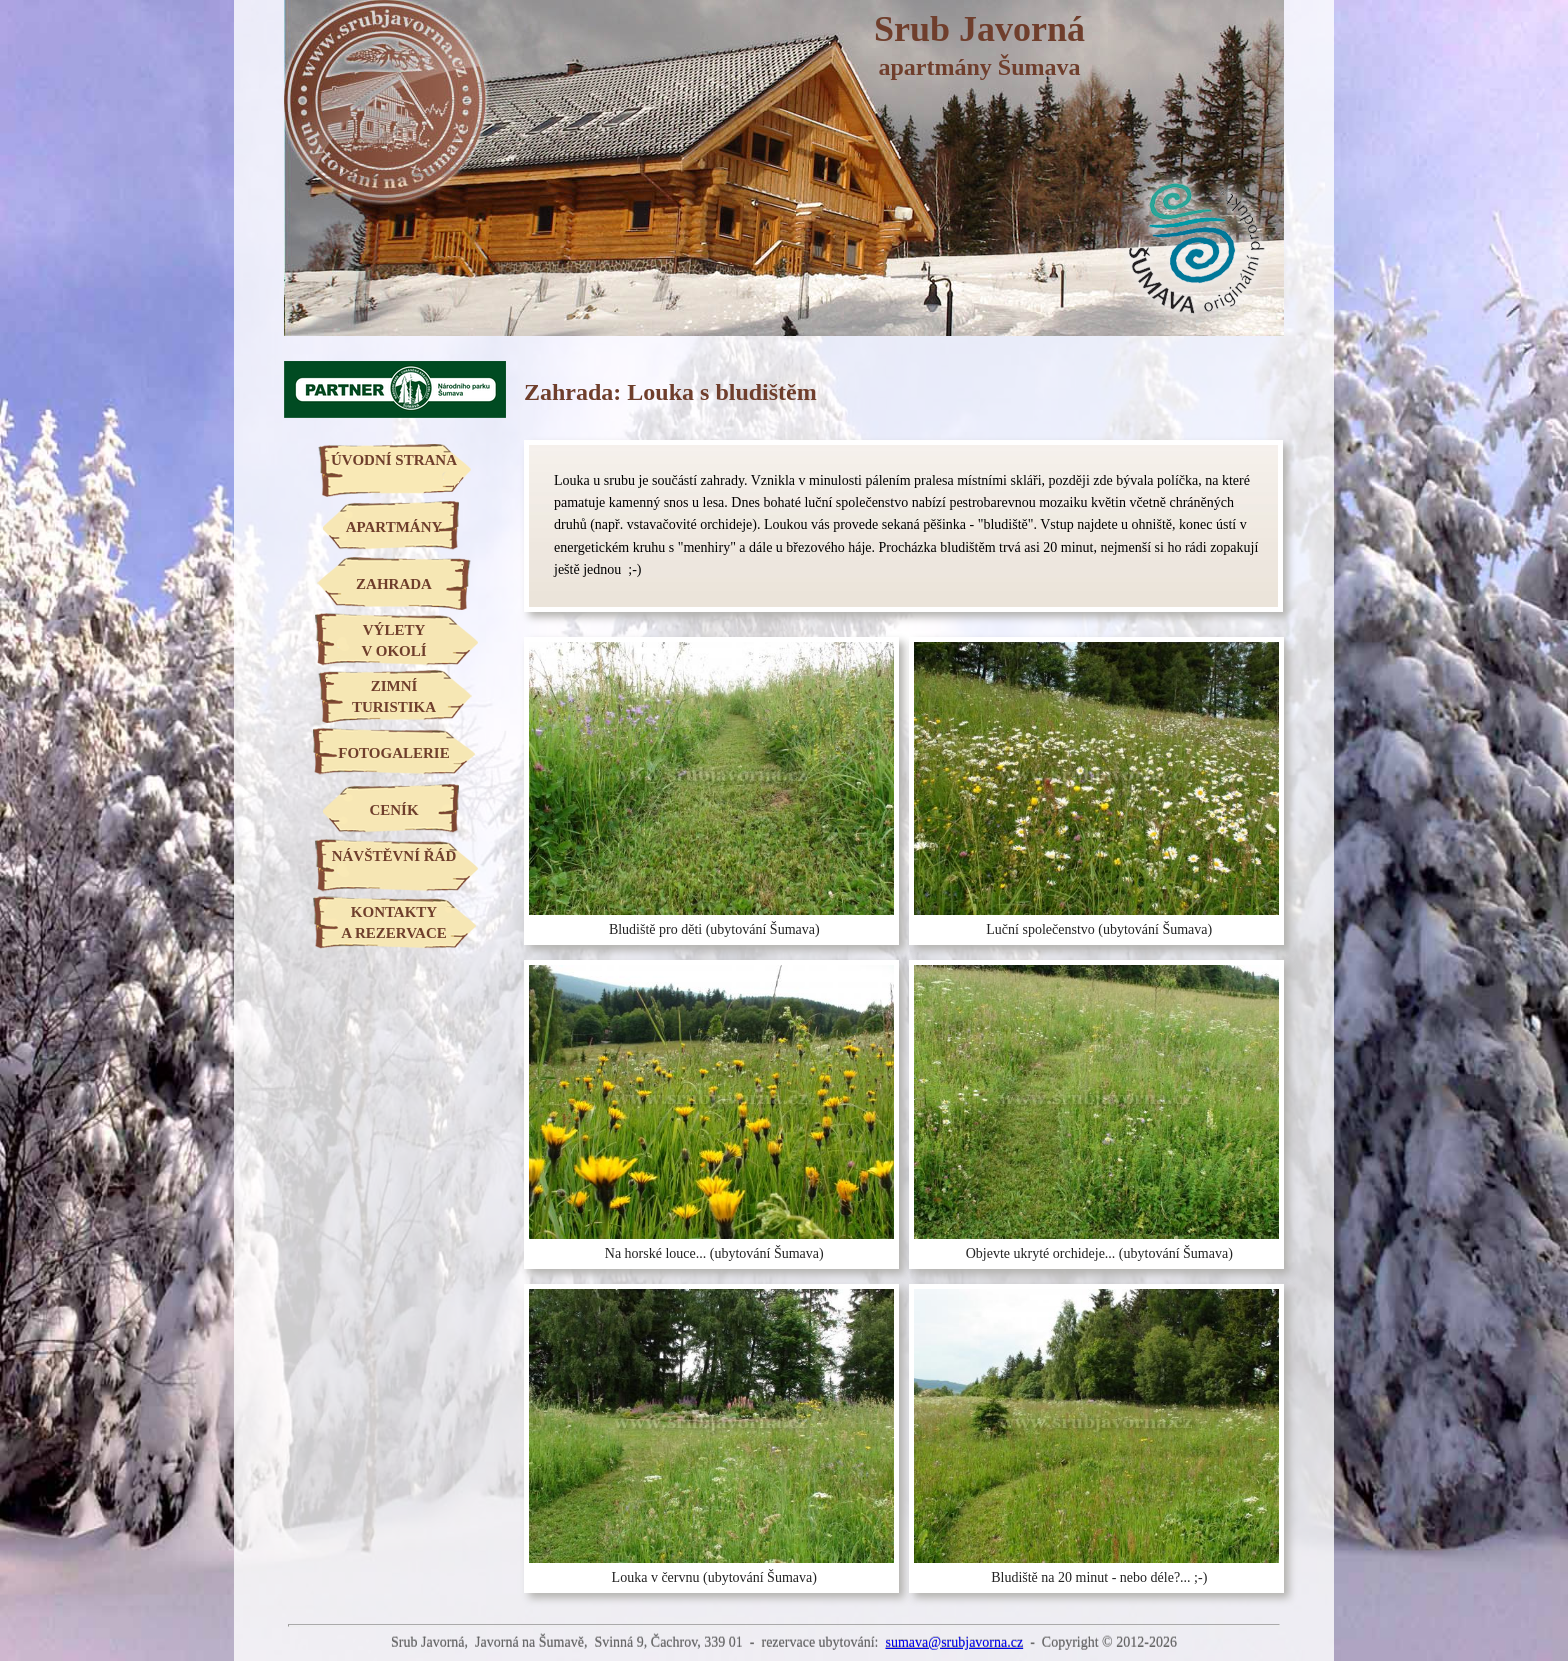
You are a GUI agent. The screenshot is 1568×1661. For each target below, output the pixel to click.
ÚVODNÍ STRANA (394, 460)
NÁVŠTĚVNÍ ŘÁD (394, 856)
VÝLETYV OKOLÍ (393, 640)
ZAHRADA (394, 584)
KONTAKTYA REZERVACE (393, 922)
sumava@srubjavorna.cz (954, 1642)
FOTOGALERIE (393, 753)
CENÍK (393, 810)
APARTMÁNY (394, 527)
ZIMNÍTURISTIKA (394, 696)
